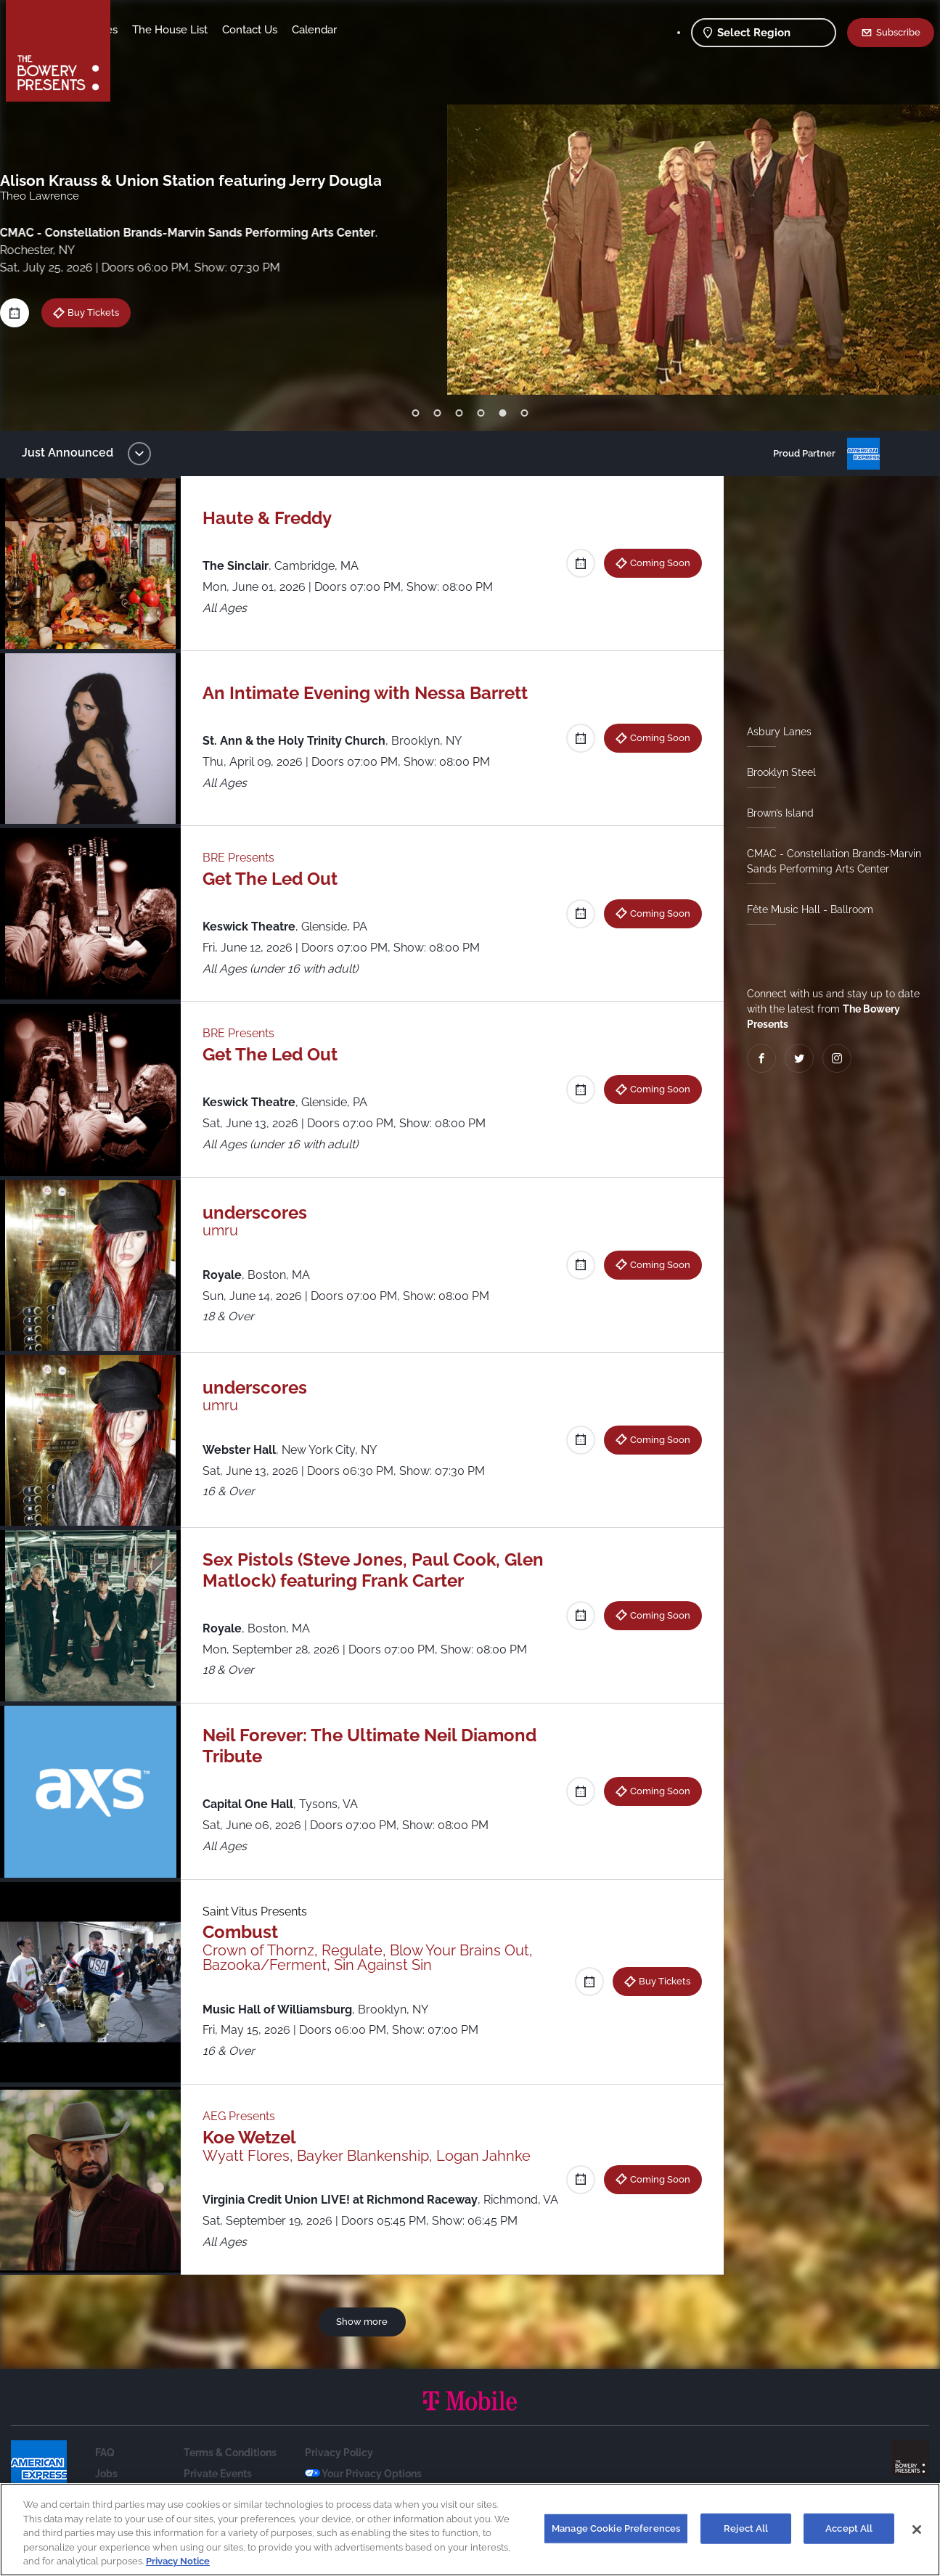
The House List (284, 29)
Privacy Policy (339, 2473)
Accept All (848, 2528)
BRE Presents (246, 857)
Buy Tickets (658, 1981)
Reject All (746, 2528)
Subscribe (898, 32)
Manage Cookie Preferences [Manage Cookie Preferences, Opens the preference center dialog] (616, 2528)
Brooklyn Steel (775, 772)
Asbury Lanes (773, 731)
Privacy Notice (178, 2561)
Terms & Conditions (230, 2473)
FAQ (105, 2473)
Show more (365, 2342)
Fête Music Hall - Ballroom (804, 909)
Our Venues (202, 29)
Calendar (428, 29)
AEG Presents (246, 2116)
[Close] (917, 2530)
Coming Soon (654, 562)
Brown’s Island (774, 813)
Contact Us (363, 29)
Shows (142, 29)
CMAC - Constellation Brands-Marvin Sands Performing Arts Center (828, 861)
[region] (470, 2529)
